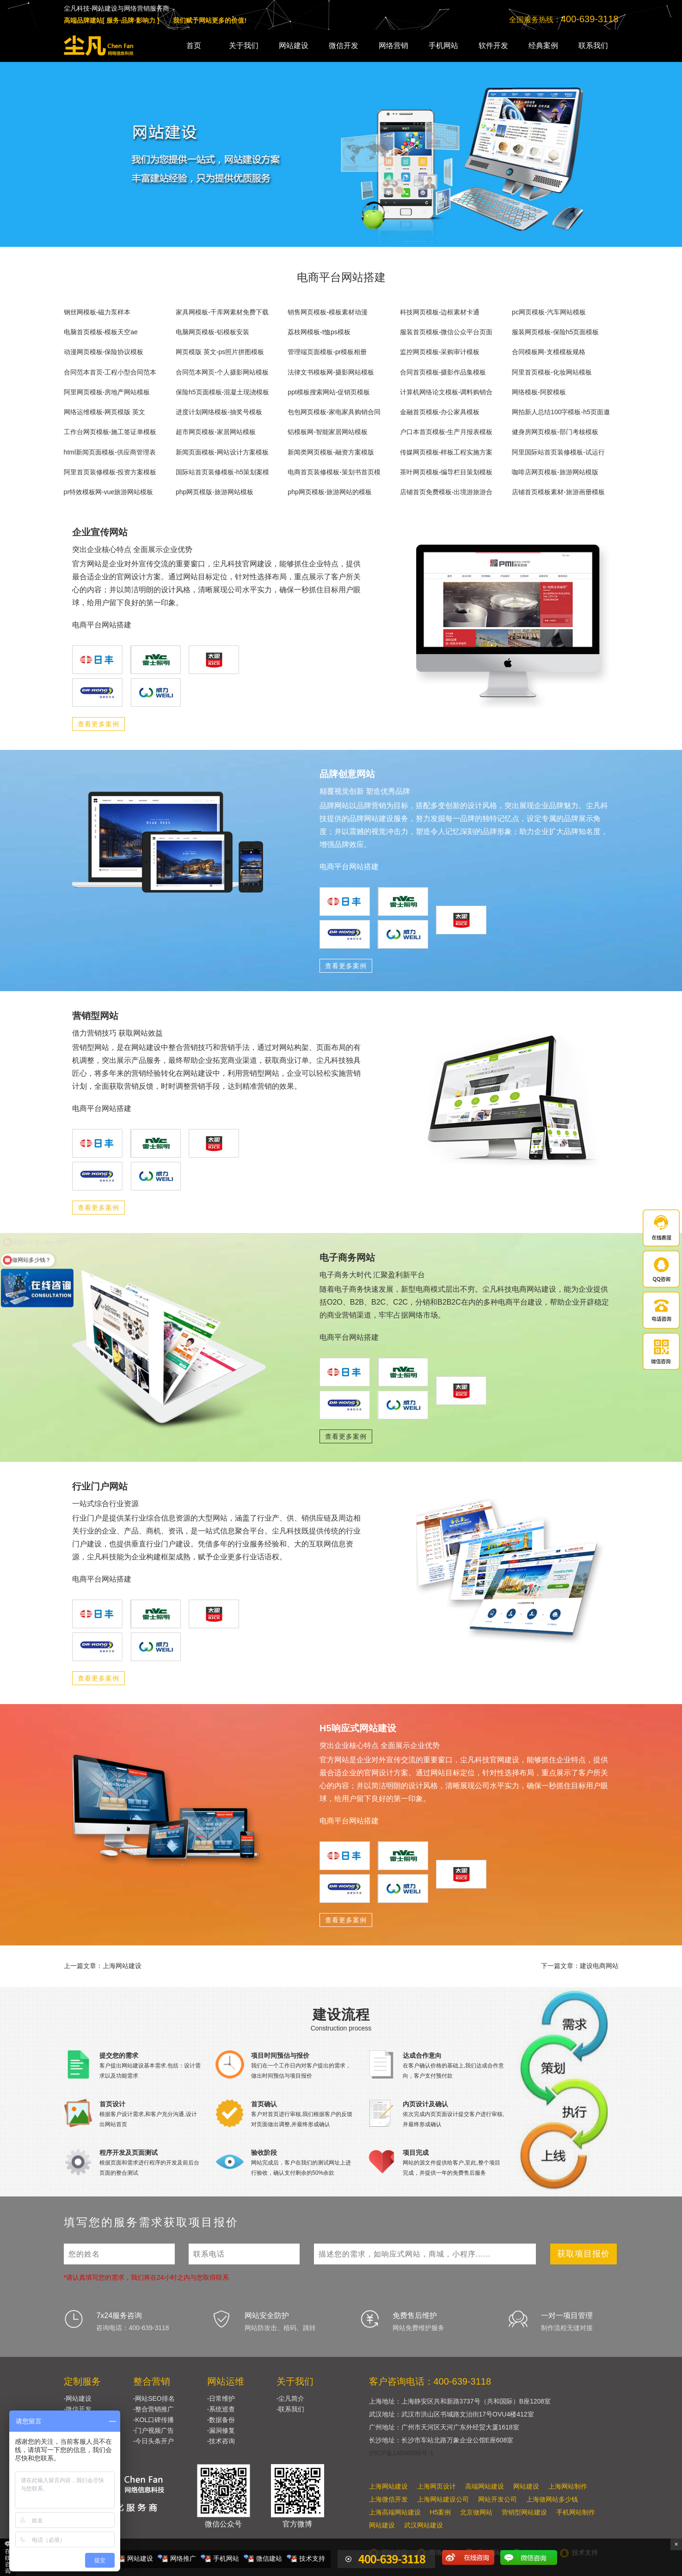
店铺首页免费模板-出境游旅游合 (446, 492)
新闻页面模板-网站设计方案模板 (222, 452)
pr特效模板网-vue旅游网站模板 (109, 492)
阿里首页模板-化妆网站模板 (552, 372)
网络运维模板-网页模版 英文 (105, 412)
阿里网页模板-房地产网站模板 (107, 392)
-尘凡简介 (290, 2398)
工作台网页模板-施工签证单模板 (110, 431)
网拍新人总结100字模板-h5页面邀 (561, 412)
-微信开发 (78, 2409)
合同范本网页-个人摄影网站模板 (222, 372)
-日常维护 (221, 2398)
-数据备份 (221, 2419)
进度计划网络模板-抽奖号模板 (219, 412)
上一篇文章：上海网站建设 (102, 1965)
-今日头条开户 (153, 2441)
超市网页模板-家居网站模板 (216, 431)
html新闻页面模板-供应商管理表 (110, 452)
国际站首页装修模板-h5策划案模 (222, 472)
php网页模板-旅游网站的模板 (330, 492)
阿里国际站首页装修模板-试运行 (558, 452)
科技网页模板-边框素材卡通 (440, 312)
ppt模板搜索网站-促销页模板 (329, 392)
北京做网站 (476, 2512)
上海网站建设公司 (443, 2499)
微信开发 (343, 45)
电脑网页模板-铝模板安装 (212, 332)
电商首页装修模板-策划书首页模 (334, 472)
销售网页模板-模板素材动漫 (328, 312)
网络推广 (183, 2558)
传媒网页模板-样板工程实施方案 (446, 452)
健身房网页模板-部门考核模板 (555, 431)
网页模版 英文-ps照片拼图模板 (220, 352)
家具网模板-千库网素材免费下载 (222, 312)
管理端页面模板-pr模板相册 (327, 352)
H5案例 (440, 2512)
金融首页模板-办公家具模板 (440, 412)
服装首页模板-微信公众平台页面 (446, 332)
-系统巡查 (221, 2409)
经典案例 (543, 45)
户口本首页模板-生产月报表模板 (446, 431)
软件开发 (493, 45)
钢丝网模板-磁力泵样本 (97, 312)
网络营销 (393, 45)
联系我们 (593, 45)
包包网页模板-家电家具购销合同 (334, 412)
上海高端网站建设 (395, 2512)
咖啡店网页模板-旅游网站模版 (555, 472)
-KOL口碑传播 (153, 2419)
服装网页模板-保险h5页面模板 (555, 332)
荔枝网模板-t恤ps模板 (319, 332)
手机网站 (443, 45)
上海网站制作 (567, 2486)
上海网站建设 (388, 2486)
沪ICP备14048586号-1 (401, 2453)
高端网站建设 (484, 2486)
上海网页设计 (436, 2486)
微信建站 (269, 2558)
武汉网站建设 (423, 2525)
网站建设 (293, 45)
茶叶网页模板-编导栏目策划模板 (446, 472)
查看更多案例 (98, 724)
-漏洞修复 (221, 2430)
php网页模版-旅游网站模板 (214, 492)
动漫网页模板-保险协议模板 (104, 352)
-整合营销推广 (153, 2409)
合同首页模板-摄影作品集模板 (443, 372)
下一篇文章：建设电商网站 (580, 1965)
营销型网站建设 (524, 2512)
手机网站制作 (575, 2512)
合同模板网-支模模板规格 (548, 352)
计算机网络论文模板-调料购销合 (446, 392)
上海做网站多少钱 (552, 2499)
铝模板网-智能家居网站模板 (328, 431)
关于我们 (243, 45)
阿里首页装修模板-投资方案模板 (110, 472)
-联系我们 (290, 2409)
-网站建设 (78, 2398)
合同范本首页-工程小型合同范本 (110, 372)
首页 (193, 45)
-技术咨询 (221, 2441)
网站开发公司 (497, 2499)
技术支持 (312, 2558)
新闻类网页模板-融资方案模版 (331, 452)
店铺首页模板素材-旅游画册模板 (558, 492)
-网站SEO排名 (154, 2398)
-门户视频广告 (153, 2430)
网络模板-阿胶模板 (539, 392)
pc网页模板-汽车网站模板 (548, 312)
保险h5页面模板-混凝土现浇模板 (222, 392)
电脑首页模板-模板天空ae (101, 332)
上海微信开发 (388, 2499)
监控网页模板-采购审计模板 (440, 352)
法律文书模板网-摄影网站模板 (331, 372)
